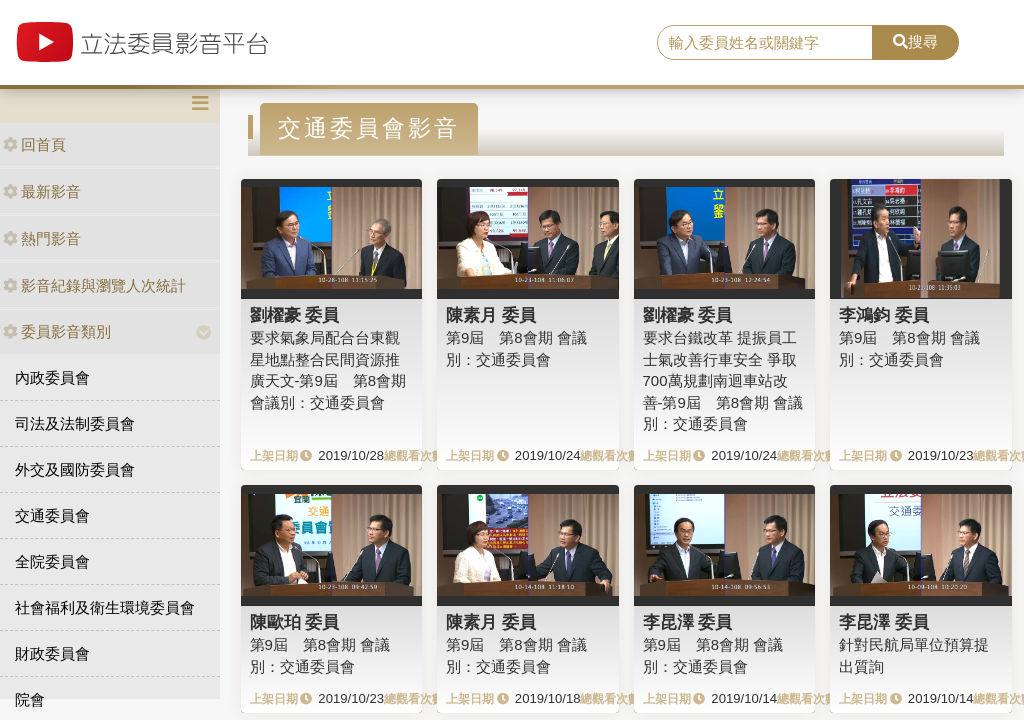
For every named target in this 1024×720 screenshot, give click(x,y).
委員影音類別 (57, 331)
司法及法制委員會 (75, 423)
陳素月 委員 (491, 315)
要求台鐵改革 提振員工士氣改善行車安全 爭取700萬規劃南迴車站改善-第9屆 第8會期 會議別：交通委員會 (723, 380)
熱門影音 (42, 238)
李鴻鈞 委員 (884, 315)
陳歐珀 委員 (295, 622)
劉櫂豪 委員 (295, 315)
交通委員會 (52, 515)
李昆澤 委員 (688, 622)
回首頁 (34, 144)
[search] (765, 43)
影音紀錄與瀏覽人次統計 (94, 285)
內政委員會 (52, 377)
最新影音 (42, 191)
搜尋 (915, 41)
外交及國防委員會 (75, 469)
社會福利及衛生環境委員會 (105, 607)
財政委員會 (52, 653)
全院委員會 (52, 561)
